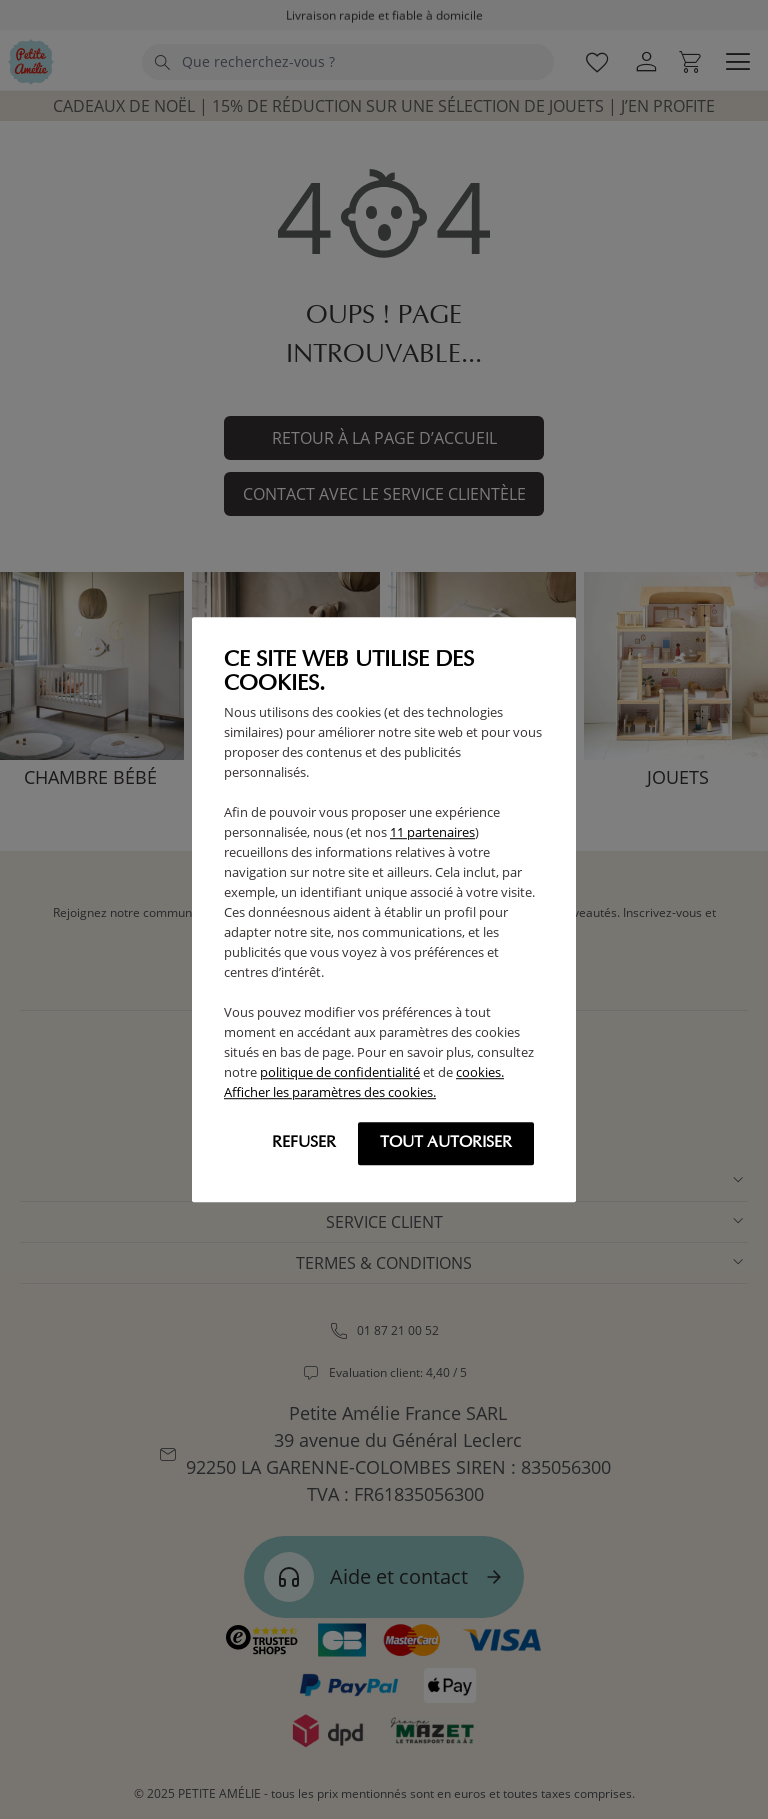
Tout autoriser (446, 1143)
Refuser (304, 1143)
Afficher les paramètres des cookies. (330, 1092)
